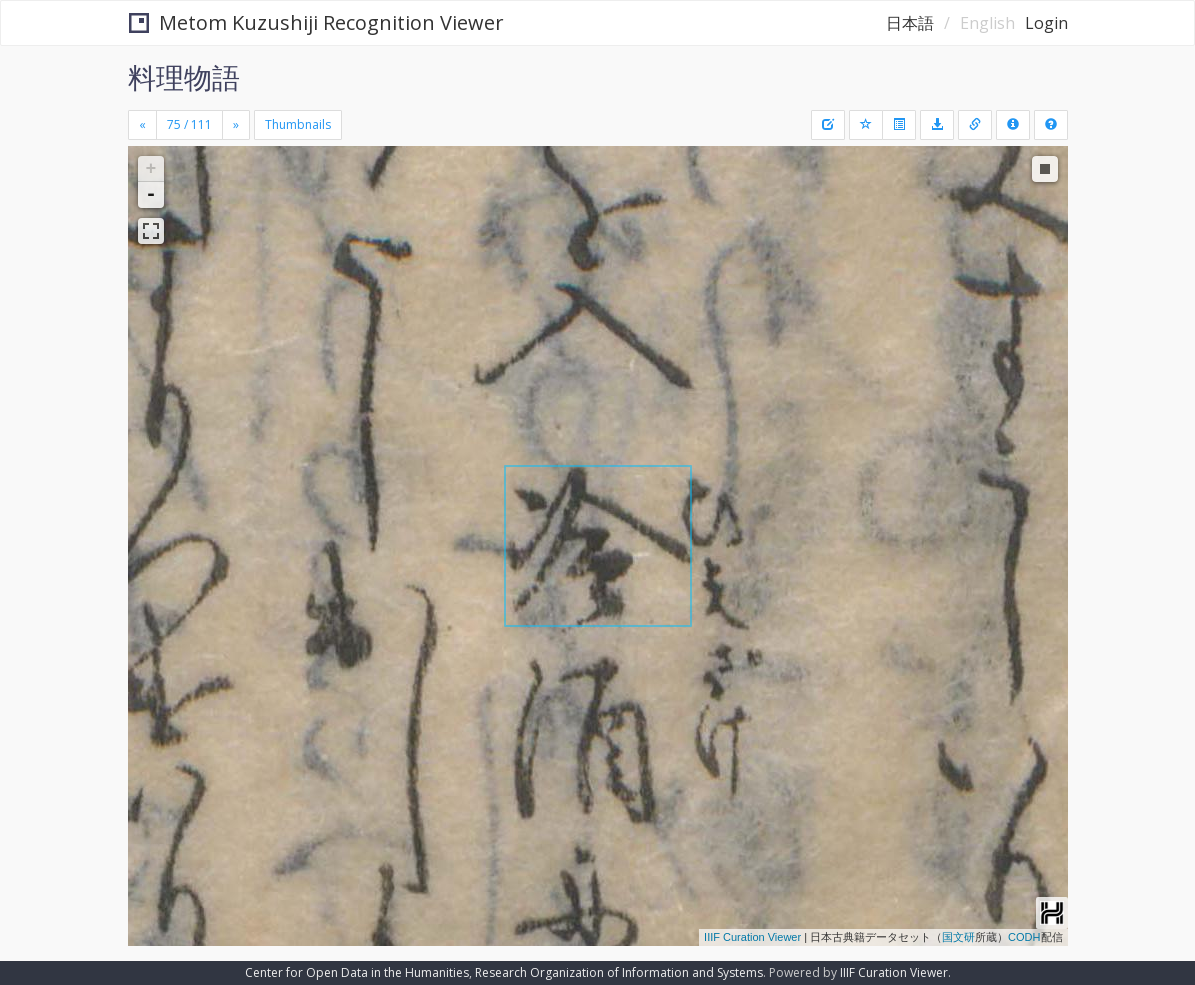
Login (1046, 23)
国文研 (958, 937)
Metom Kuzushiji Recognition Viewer (316, 22)
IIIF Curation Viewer (752, 937)
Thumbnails (298, 124)
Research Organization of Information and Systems (619, 972)
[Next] (236, 125)
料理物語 (184, 77)
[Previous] (142, 125)
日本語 (910, 23)
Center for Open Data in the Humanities (357, 972)
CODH (1024, 937)
